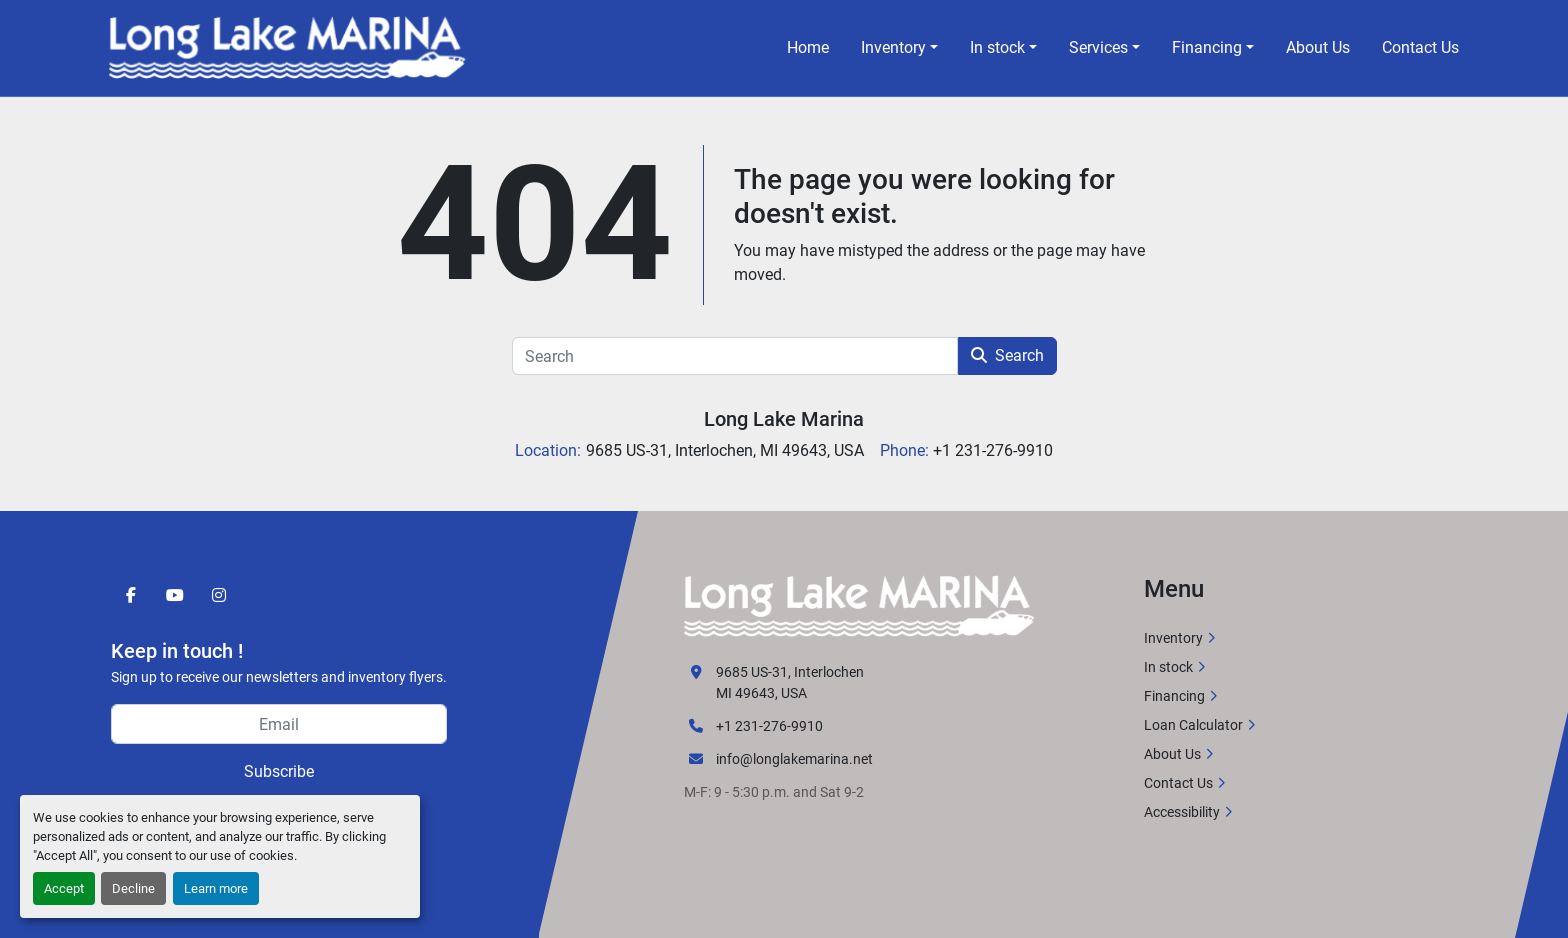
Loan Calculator (1193, 725)
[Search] (735, 356)
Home (808, 47)
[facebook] (131, 595)
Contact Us (1420, 47)
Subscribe (279, 771)
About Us (1318, 47)
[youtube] (175, 595)
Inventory (893, 47)
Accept (64, 888)
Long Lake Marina (784, 419)
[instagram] (219, 595)
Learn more (216, 888)
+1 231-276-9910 (769, 726)
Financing (1207, 47)
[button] (899, 48)
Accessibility (1182, 812)
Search (1007, 355)
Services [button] (1098, 47)
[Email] (279, 724)
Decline (133, 888)
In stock (997, 47)
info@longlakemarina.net (794, 759)
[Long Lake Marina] (859, 605)
